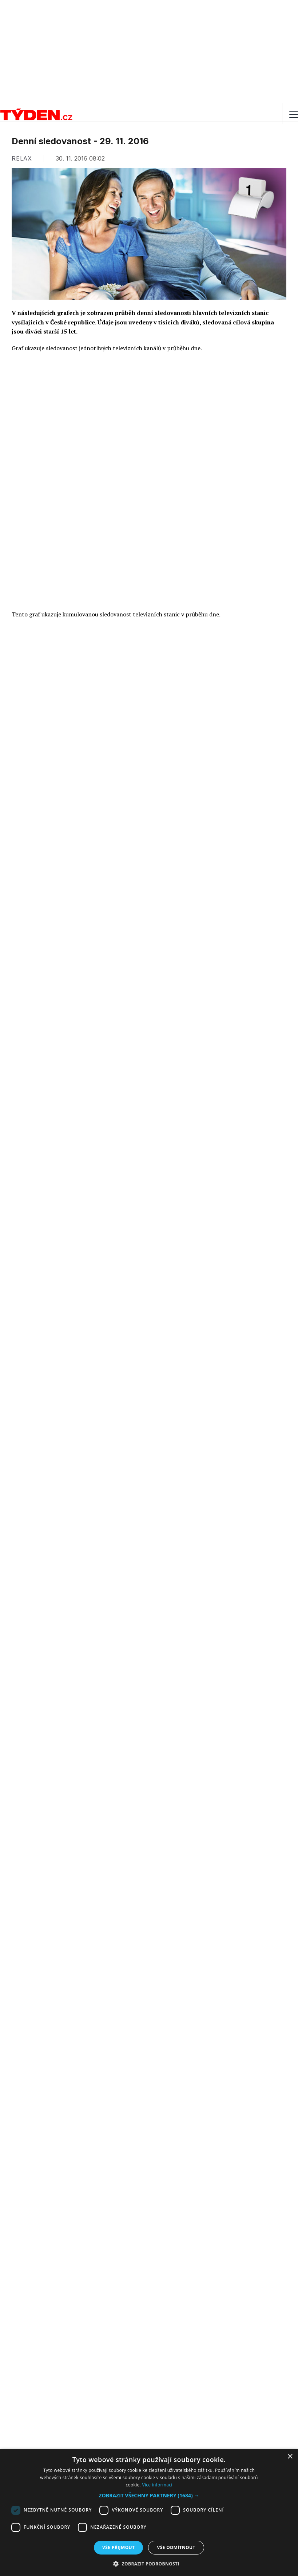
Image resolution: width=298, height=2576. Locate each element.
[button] (149, 2495)
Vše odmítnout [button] (176, 2547)
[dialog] (149, 2512)
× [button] (290, 2456)
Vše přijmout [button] (118, 2547)
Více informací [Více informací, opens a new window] (157, 2485)
